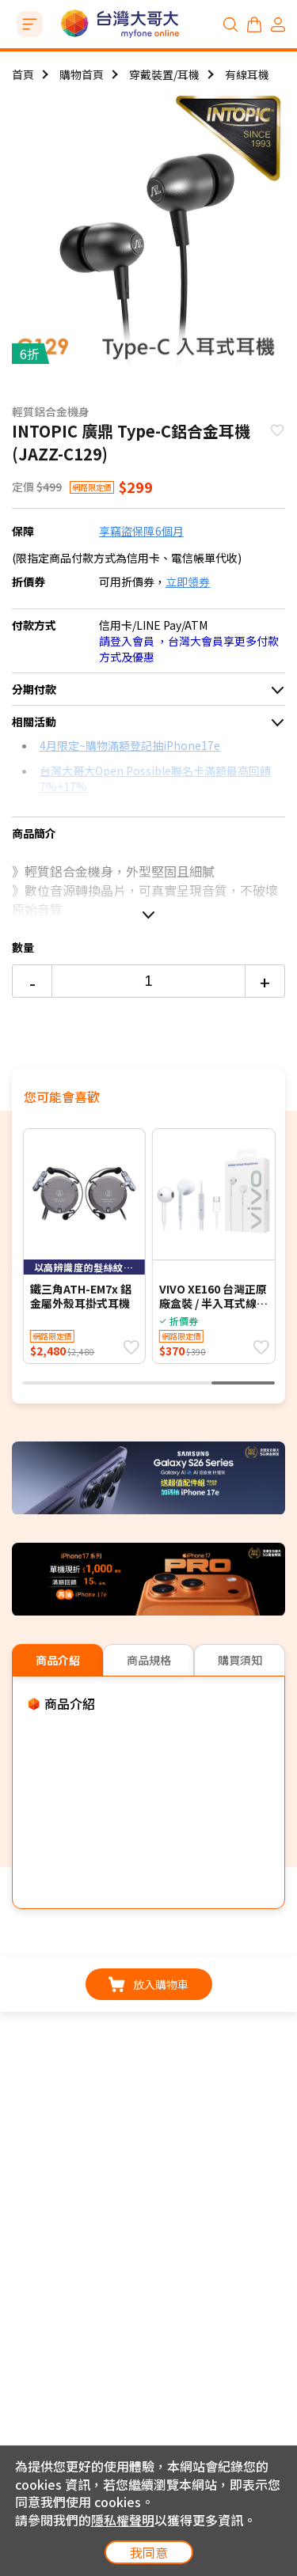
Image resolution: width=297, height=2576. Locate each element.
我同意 (149, 2552)
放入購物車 (148, 1984)
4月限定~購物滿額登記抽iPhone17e (130, 745)
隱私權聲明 (122, 2519)
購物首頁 (81, 74)
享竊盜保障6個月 (141, 531)
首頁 (23, 74)
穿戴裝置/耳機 (164, 74)
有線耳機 (247, 74)
